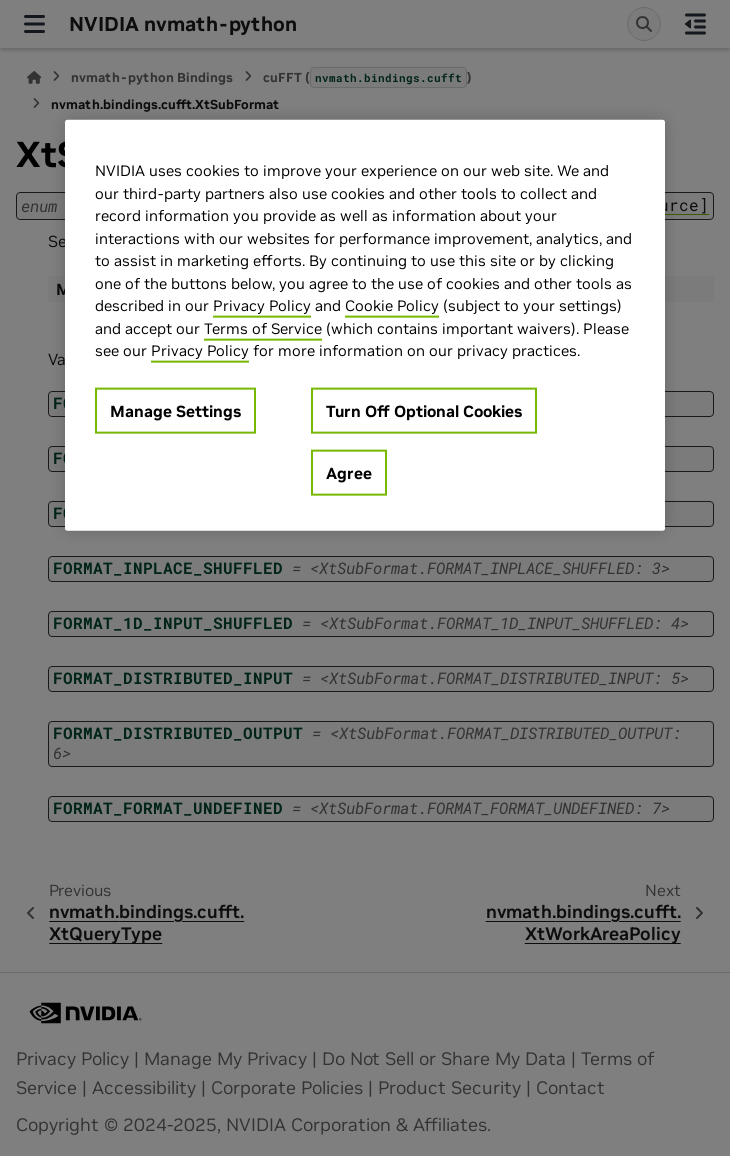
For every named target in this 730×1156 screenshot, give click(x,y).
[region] (365, 325)
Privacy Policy (262, 305)
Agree (349, 473)
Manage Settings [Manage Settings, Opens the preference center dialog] (175, 411)
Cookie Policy (392, 305)
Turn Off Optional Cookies (424, 411)
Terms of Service (263, 328)
